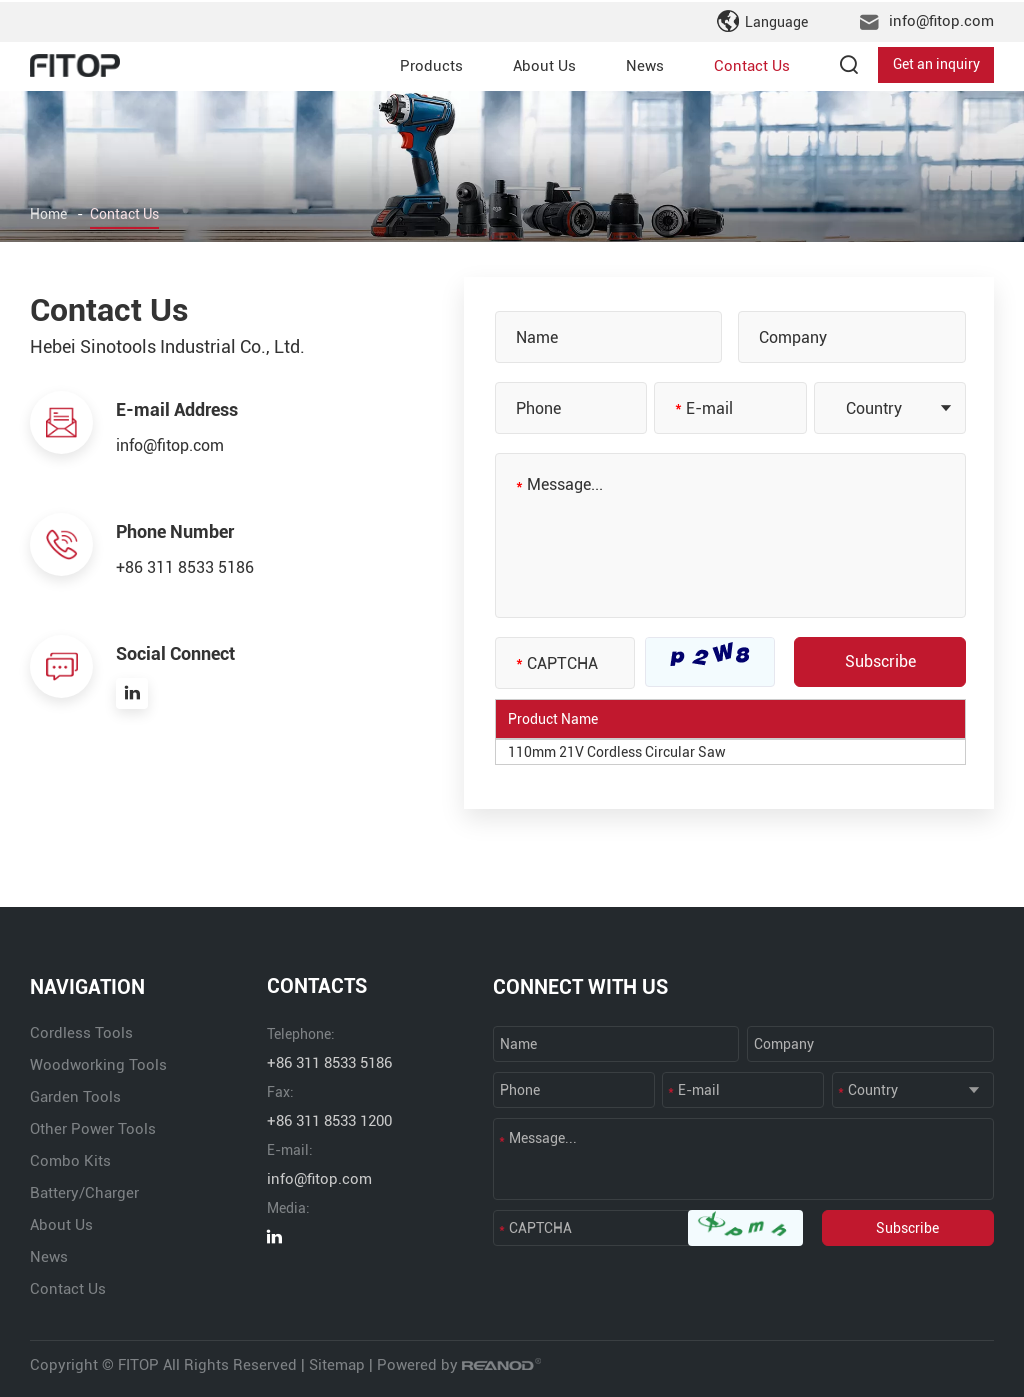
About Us (544, 64)
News (645, 64)
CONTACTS (317, 987)
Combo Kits (70, 1161)
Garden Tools (75, 1097)
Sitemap (337, 1365)
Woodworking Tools (98, 1065)
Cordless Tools (81, 1033)
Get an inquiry (936, 64)
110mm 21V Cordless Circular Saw (617, 752)
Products (431, 64)
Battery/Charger (84, 1193)
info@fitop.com (941, 20)
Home (48, 215)
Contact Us (752, 64)
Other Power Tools (93, 1129)
